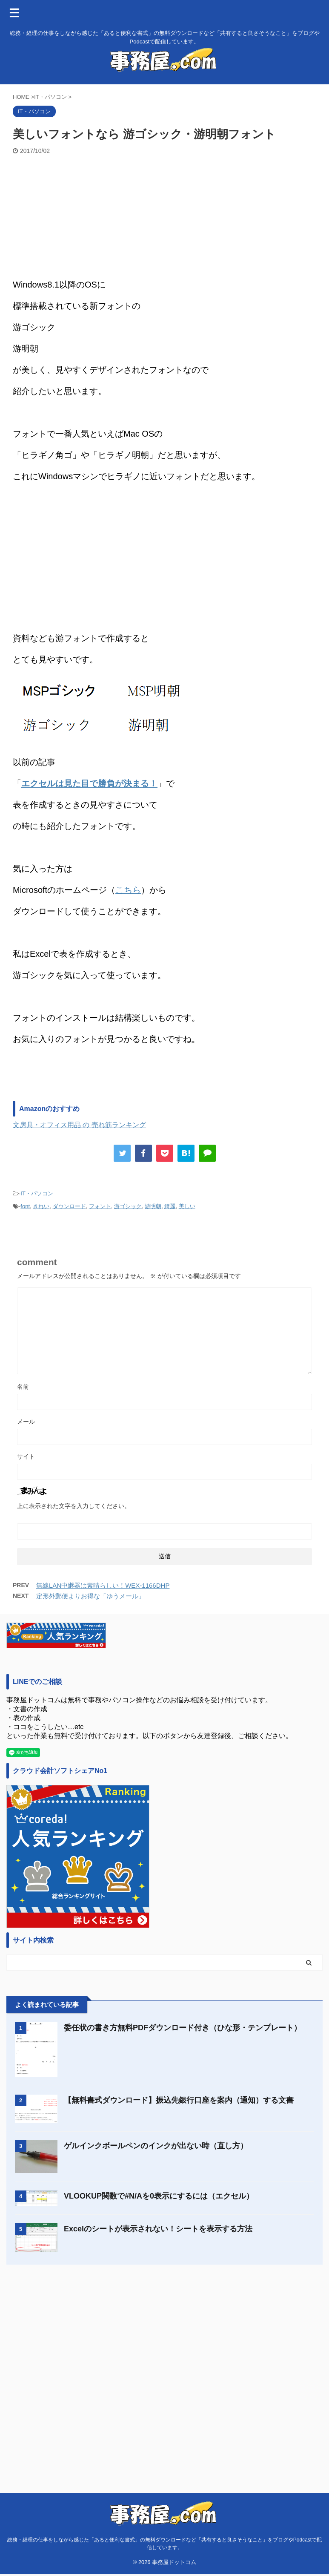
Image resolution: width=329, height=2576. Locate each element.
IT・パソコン (36, 1193)
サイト (26, 1456)
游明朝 (153, 1206)
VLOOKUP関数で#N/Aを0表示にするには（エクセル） (159, 2196)
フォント (100, 1206)
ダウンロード (69, 1206)
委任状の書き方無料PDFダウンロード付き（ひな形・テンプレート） (182, 2027)
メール (26, 1421)
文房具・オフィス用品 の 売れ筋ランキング (79, 1124)
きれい (41, 1206)
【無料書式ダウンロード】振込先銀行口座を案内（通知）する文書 (179, 2100)
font (25, 1206)
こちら (128, 890)
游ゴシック (128, 1206)
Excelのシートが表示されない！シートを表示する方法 (158, 2229)
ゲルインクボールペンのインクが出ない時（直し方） (156, 2145)
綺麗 (169, 1206)
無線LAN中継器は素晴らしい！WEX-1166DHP (102, 1585)
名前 (23, 1386)
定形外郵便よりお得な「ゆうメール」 (90, 1596)
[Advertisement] (164, 218)
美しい (187, 1206)
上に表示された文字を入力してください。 (73, 1505)
